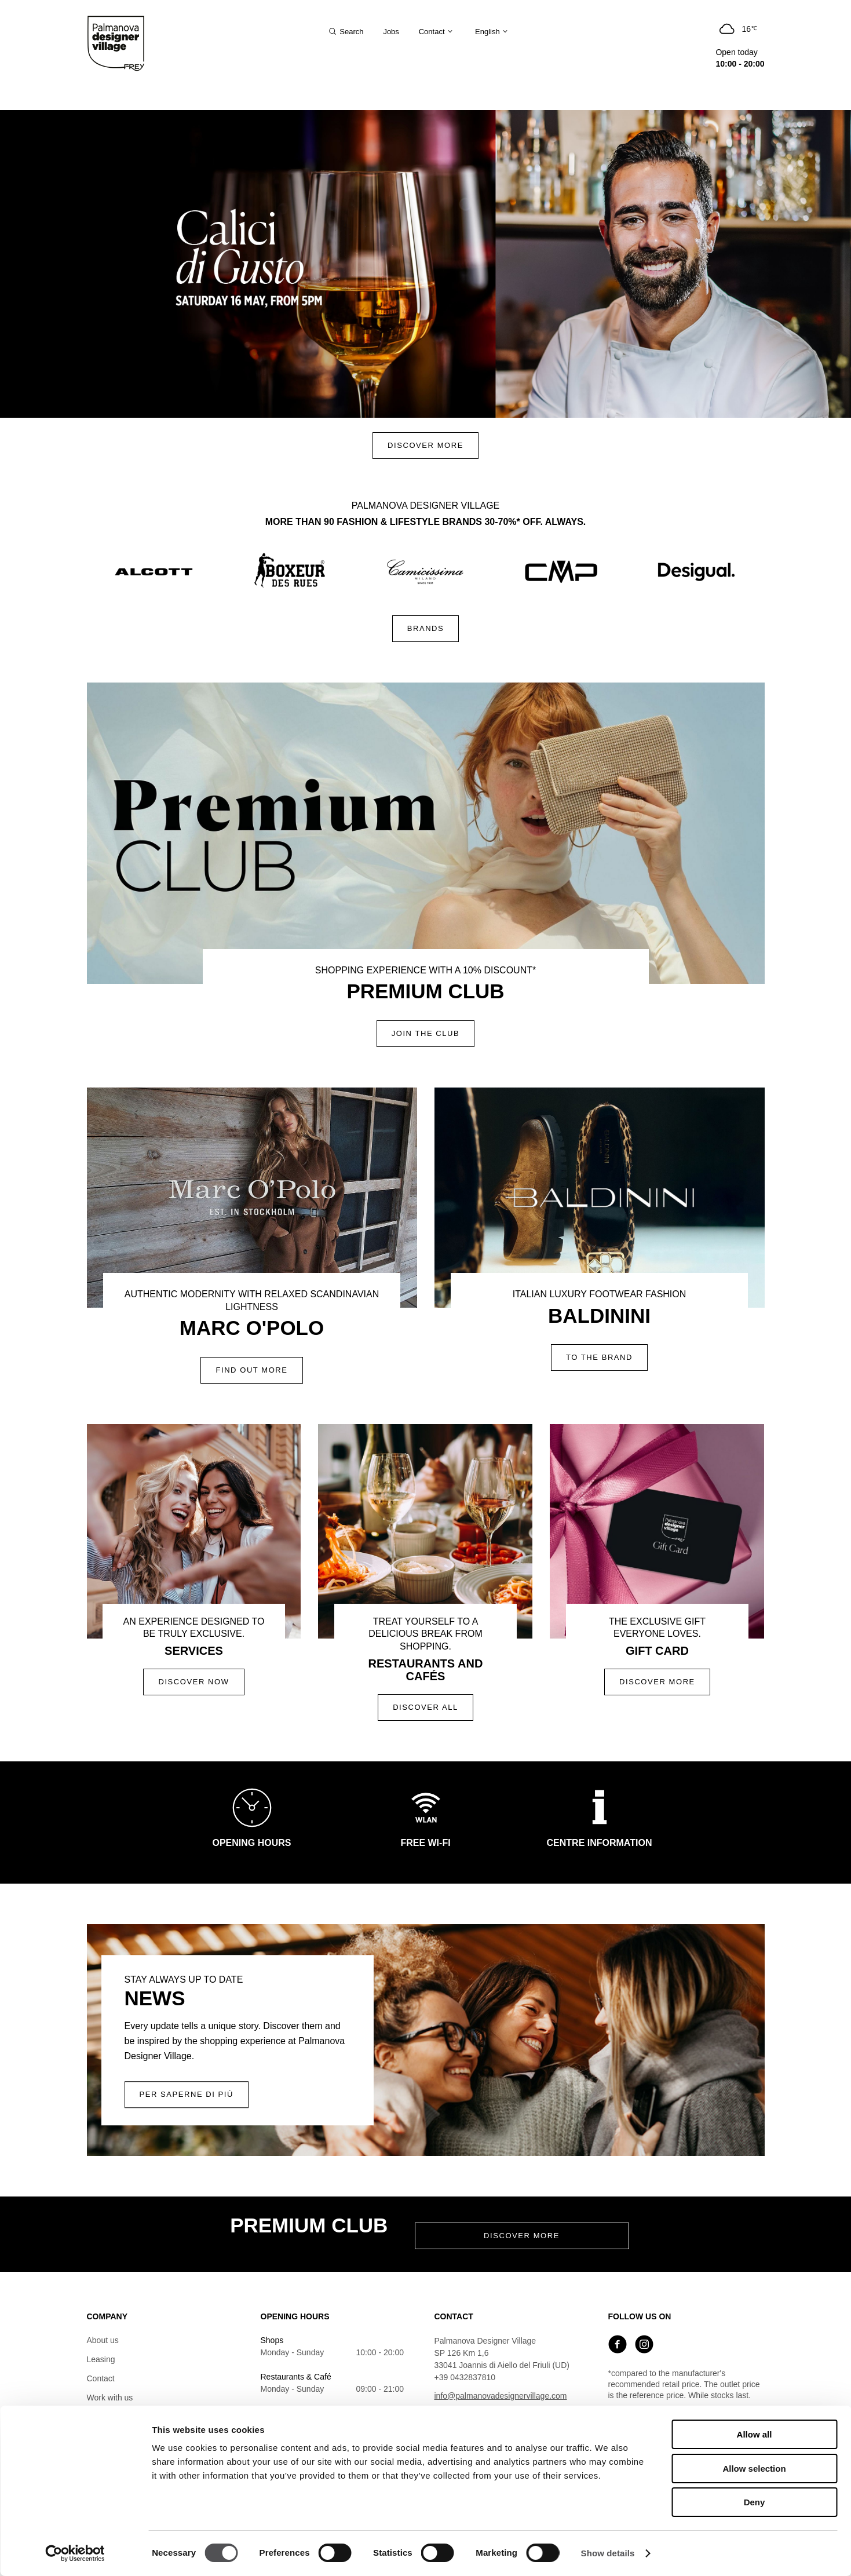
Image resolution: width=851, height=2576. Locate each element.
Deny (754, 2502)
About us (103, 2340)
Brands (425, 628)
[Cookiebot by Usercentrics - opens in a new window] (75, 2553)
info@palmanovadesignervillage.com (500, 2395)
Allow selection (754, 2468)
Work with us (110, 2397)
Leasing (101, 2359)
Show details (608, 2553)
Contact (101, 2378)
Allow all (754, 2434)
